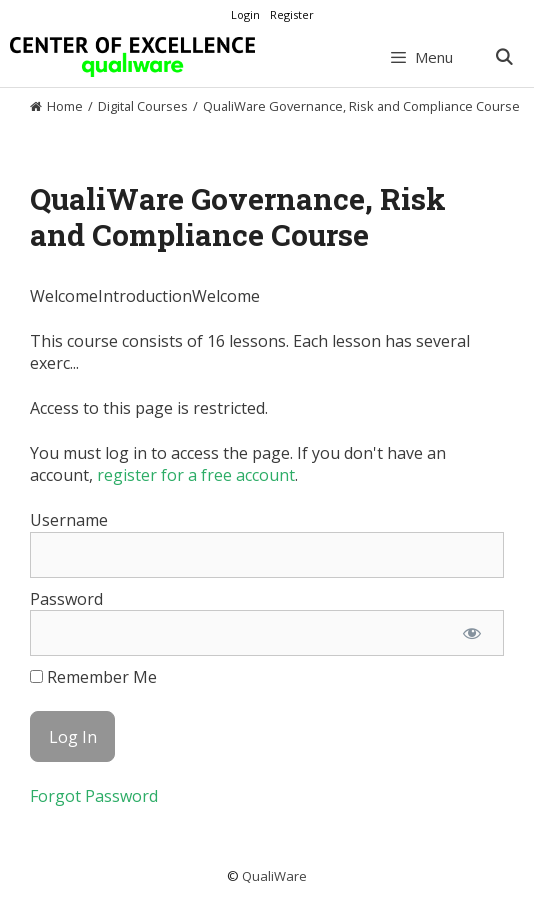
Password (66, 599)
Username (69, 520)
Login (245, 14)
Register (292, 14)
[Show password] (471, 633)
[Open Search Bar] (503, 57)
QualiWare (274, 876)
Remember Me (93, 677)
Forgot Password (94, 796)
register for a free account (196, 475)
